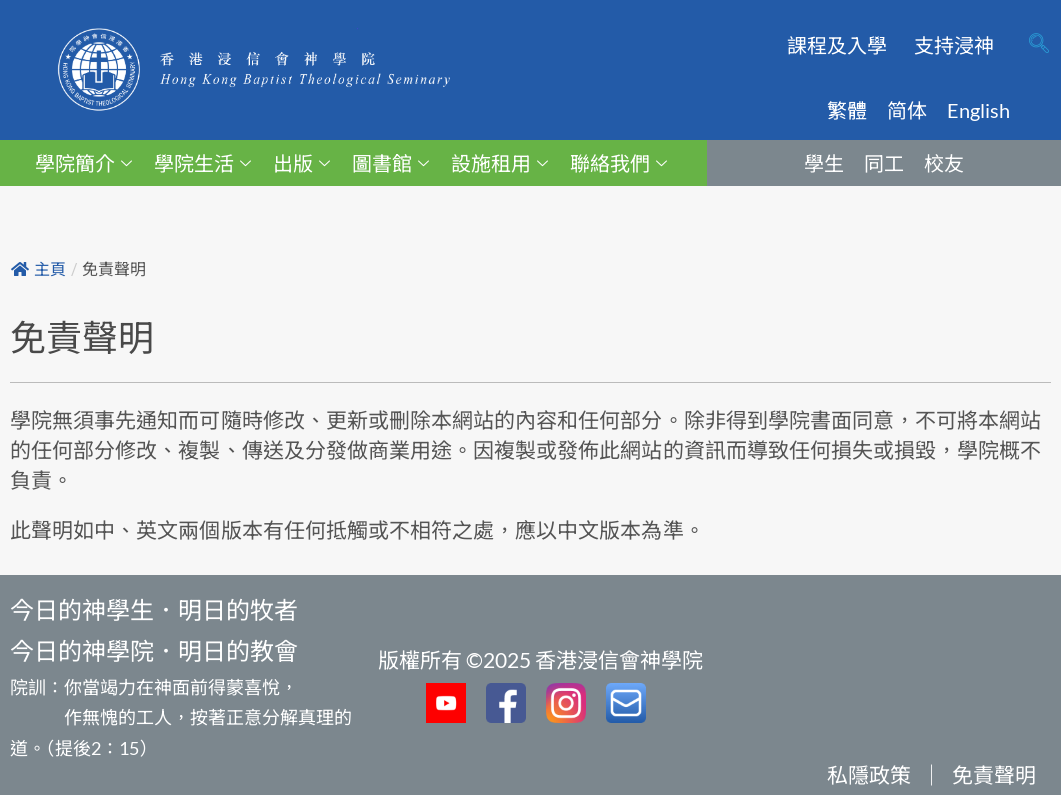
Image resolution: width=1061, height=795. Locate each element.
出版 (301, 163)
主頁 (38, 269)
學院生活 (202, 163)
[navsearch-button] (1039, 45)
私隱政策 (869, 774)
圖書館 (390, 163)
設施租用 (499, 163)
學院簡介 (83, 163)
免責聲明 (994, 774)
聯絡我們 (618, 163)
